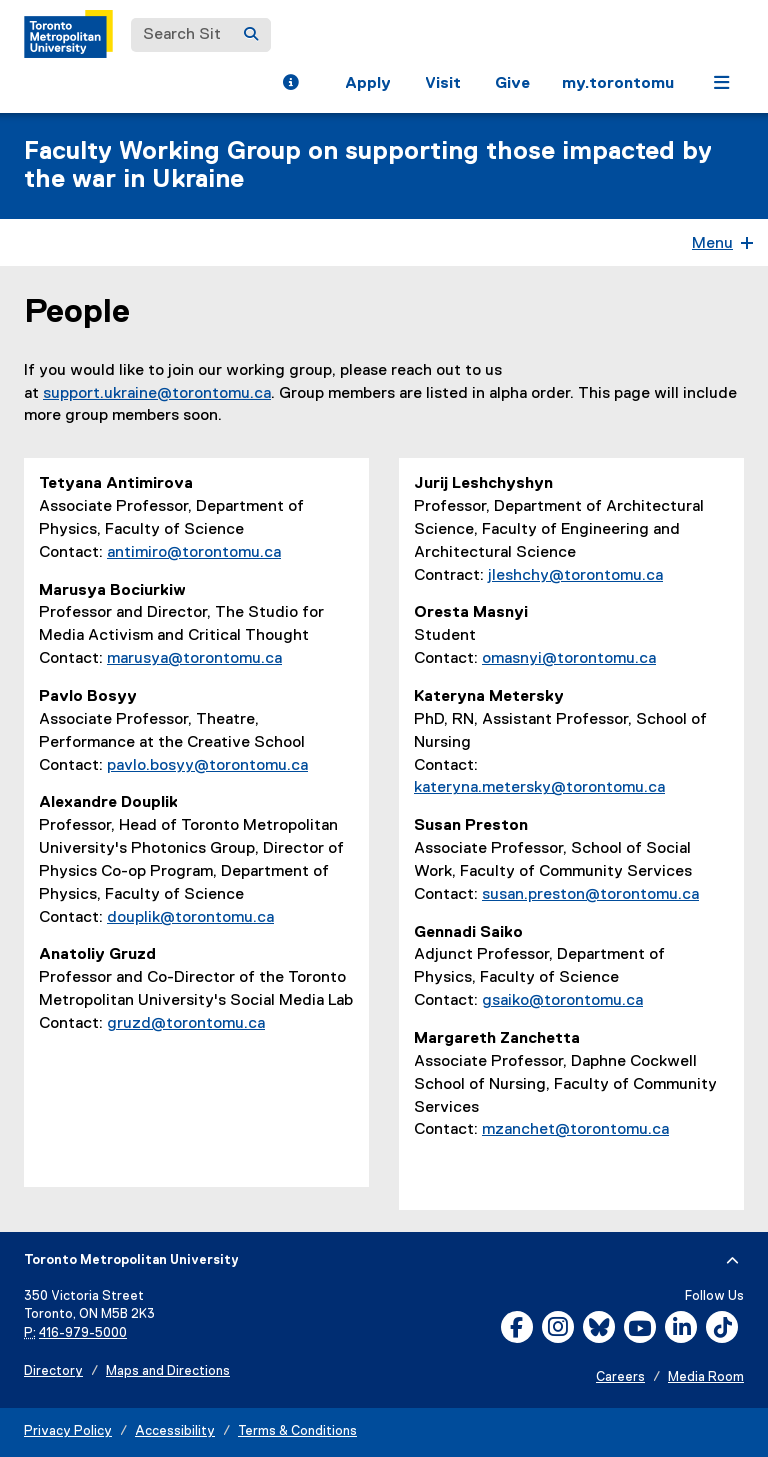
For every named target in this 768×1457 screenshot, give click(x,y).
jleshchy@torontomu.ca (575, 576)
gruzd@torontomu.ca (186, 1024)
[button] (290, 85)
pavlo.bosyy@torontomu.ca (207, 766)
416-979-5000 (83, 1333)
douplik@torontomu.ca (190, 918)
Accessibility (175, 1431)
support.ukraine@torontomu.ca (157, 394)
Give (512, 84)
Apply (368, 84)
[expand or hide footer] (732, 1261)
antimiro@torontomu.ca (194, 553)
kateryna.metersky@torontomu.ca (539, 788)
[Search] (251, 35)
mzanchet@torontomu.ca (575, 1130)
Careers (620, 1377)
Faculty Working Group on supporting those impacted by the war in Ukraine (368, 166)
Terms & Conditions (297, 1431)
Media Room (706, 1377)
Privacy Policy (68, 1431)
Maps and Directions (168, 1371)
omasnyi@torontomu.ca (569, 659)
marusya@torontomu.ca (194, 659)
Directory (53, 1371)
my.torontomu (618, 84)
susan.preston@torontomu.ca (590, 895)
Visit (443, 84)
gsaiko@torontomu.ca (562, 1001)
